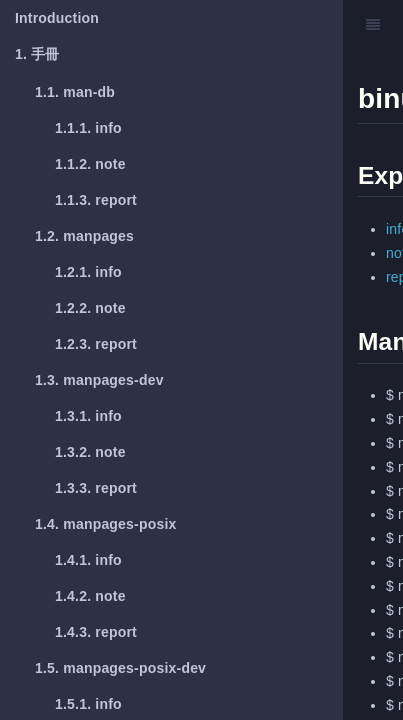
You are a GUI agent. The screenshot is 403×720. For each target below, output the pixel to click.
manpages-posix (106, 524)
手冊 (37, 54)
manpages (84, 236)
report (96, 200)
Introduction (57, 18)
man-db (75, 92)
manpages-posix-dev (120, 668)
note (90, 164)
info (88, 128)
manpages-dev (99, 380)
